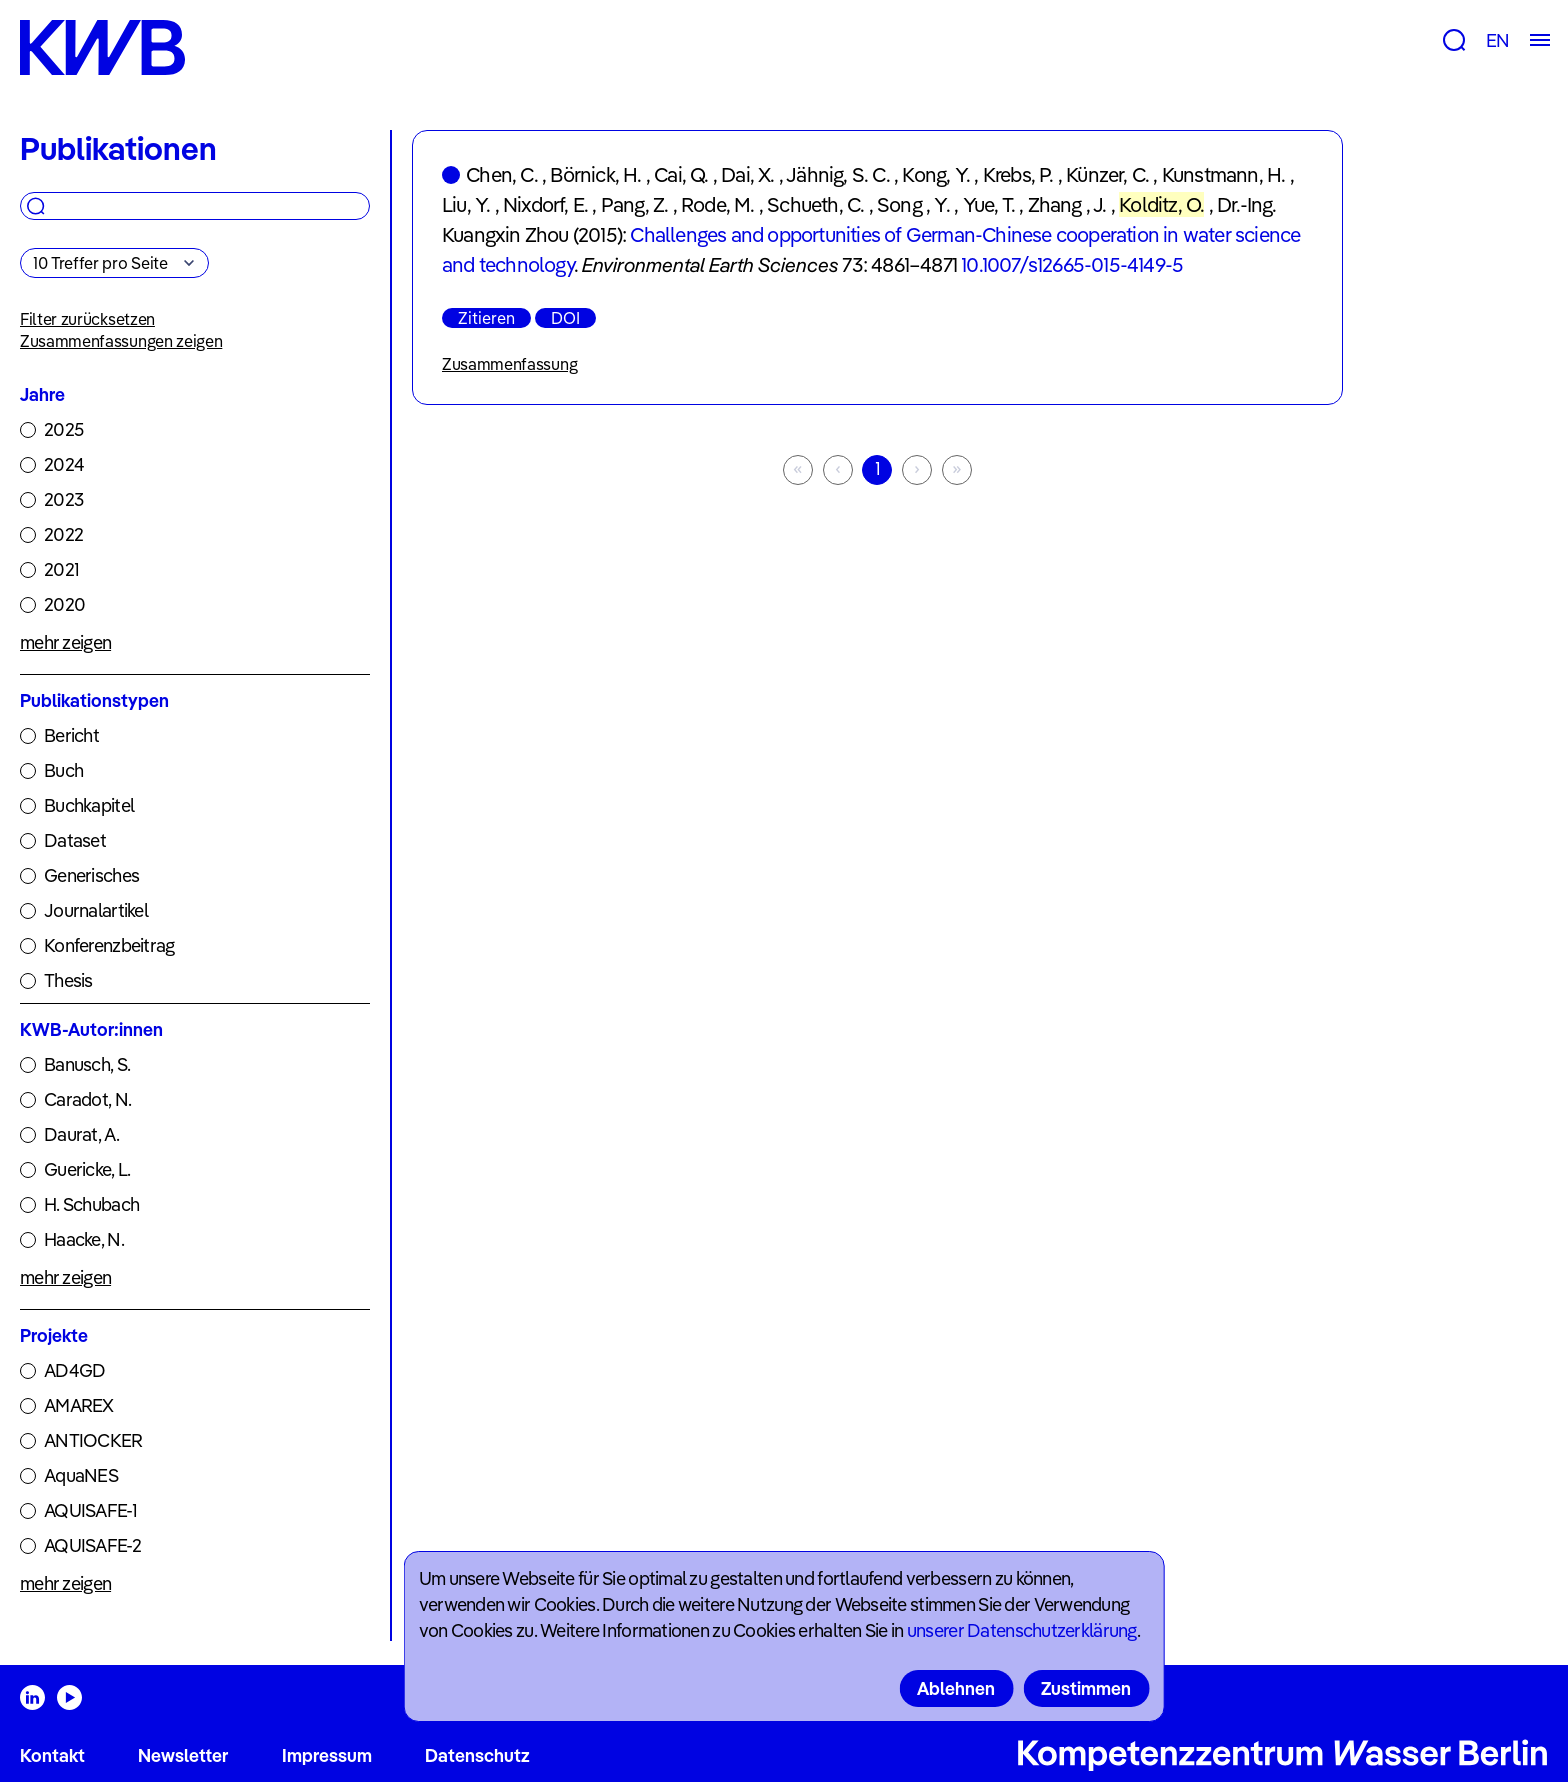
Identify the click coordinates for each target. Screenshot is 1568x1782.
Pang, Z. (635, 204)
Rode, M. (718, 204)
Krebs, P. (1018, 174)
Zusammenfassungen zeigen (121, 341)
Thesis (68, 980)
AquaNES (81, 1475)
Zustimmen (1086, 1688)
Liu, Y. (466, 204)
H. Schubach (91, 1204)
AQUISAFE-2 (92, 1545)
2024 (64, 464)
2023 (63, 499)
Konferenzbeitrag (109, 945)
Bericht (71, 735)
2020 (64, 604)
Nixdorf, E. (545, 204)
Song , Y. (913, 204)
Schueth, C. (815, 204)
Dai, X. (747, 174)
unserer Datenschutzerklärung (1022, 1630)
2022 (63, 534)
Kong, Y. (936, 174)
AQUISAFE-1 (90, 1510)
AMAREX (79, 1405)
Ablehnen (956, 1688)
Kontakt (52, 1755)
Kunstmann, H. (1224, 174)
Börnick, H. (595, 174)
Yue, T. (989, 204)
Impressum (327, 1755)
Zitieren (486, 318)
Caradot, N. (87, 1099)
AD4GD (74, 1370)
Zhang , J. (1067, 204)
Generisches (91, 875)
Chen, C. (502, 174)
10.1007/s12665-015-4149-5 (1072, 264)
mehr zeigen (65, 642)
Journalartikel (96, 910)
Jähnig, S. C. (838, 174)
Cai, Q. (681, 174)
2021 (61, 569)
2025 (63, 429)
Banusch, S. (87, 1064)
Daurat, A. (81, 1134)
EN (1497, 40)
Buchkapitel (89, 805)
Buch (63, 770)
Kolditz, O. (1161, 204)
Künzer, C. (1107, 174)
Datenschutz (477, 1755)
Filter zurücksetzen (87, 319)
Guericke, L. (87, 1169)
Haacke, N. (84, 1239)
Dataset (75, 840)
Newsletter (183, 1755)
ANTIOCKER (93, 1440)
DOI (565, 318)
